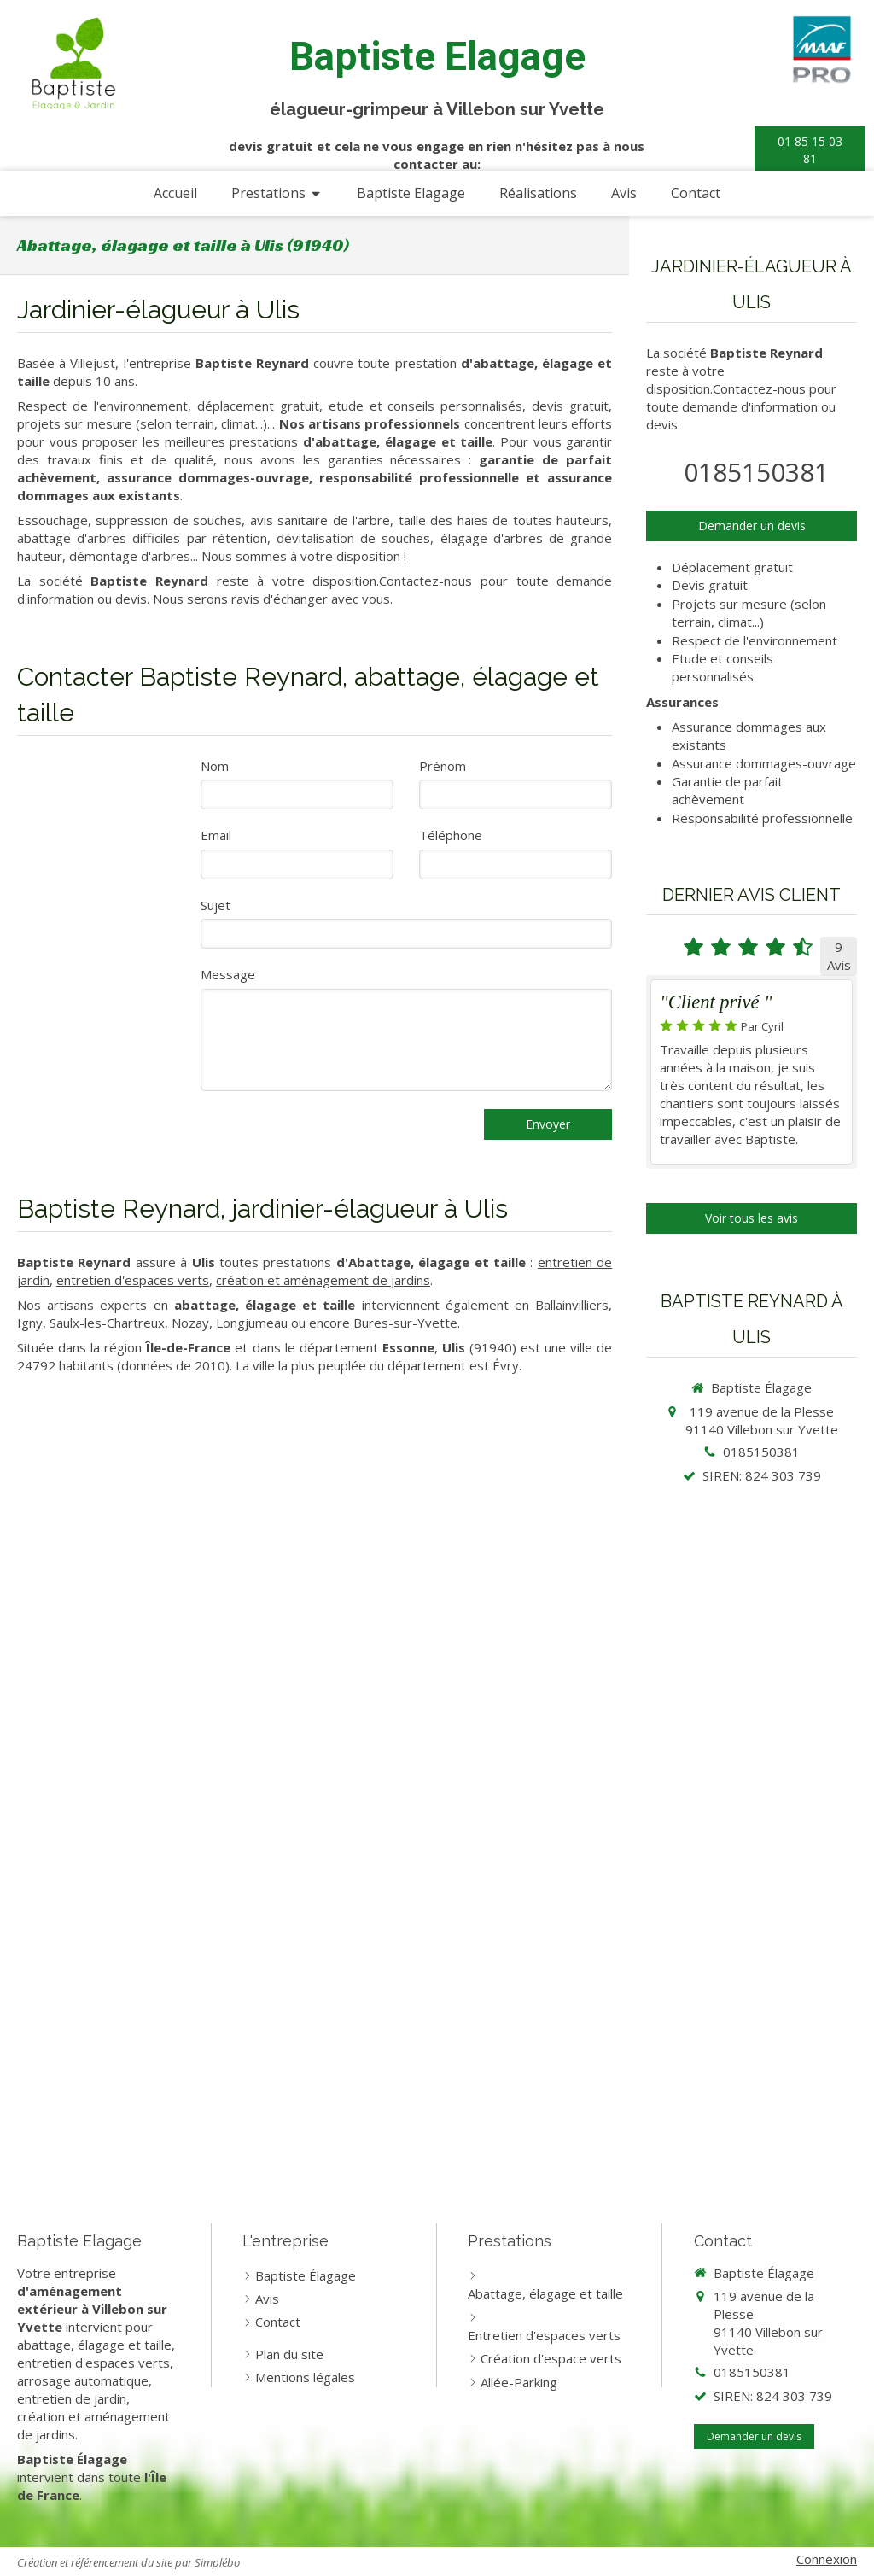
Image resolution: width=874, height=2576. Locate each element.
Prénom (442, 765)
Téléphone (450, 835)
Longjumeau (252, 1322)
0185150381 (756, 471)
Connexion (826, 2558)
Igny (30, 1322)
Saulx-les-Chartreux (107, 1322)
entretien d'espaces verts (132, 1279)
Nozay (190, 1322)
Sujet (215, 905)
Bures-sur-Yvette (405, 1322)
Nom (215, 765)
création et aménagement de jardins (323, 1279)
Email (216, 835)
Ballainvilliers (572, 1304)
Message (228, 974)
